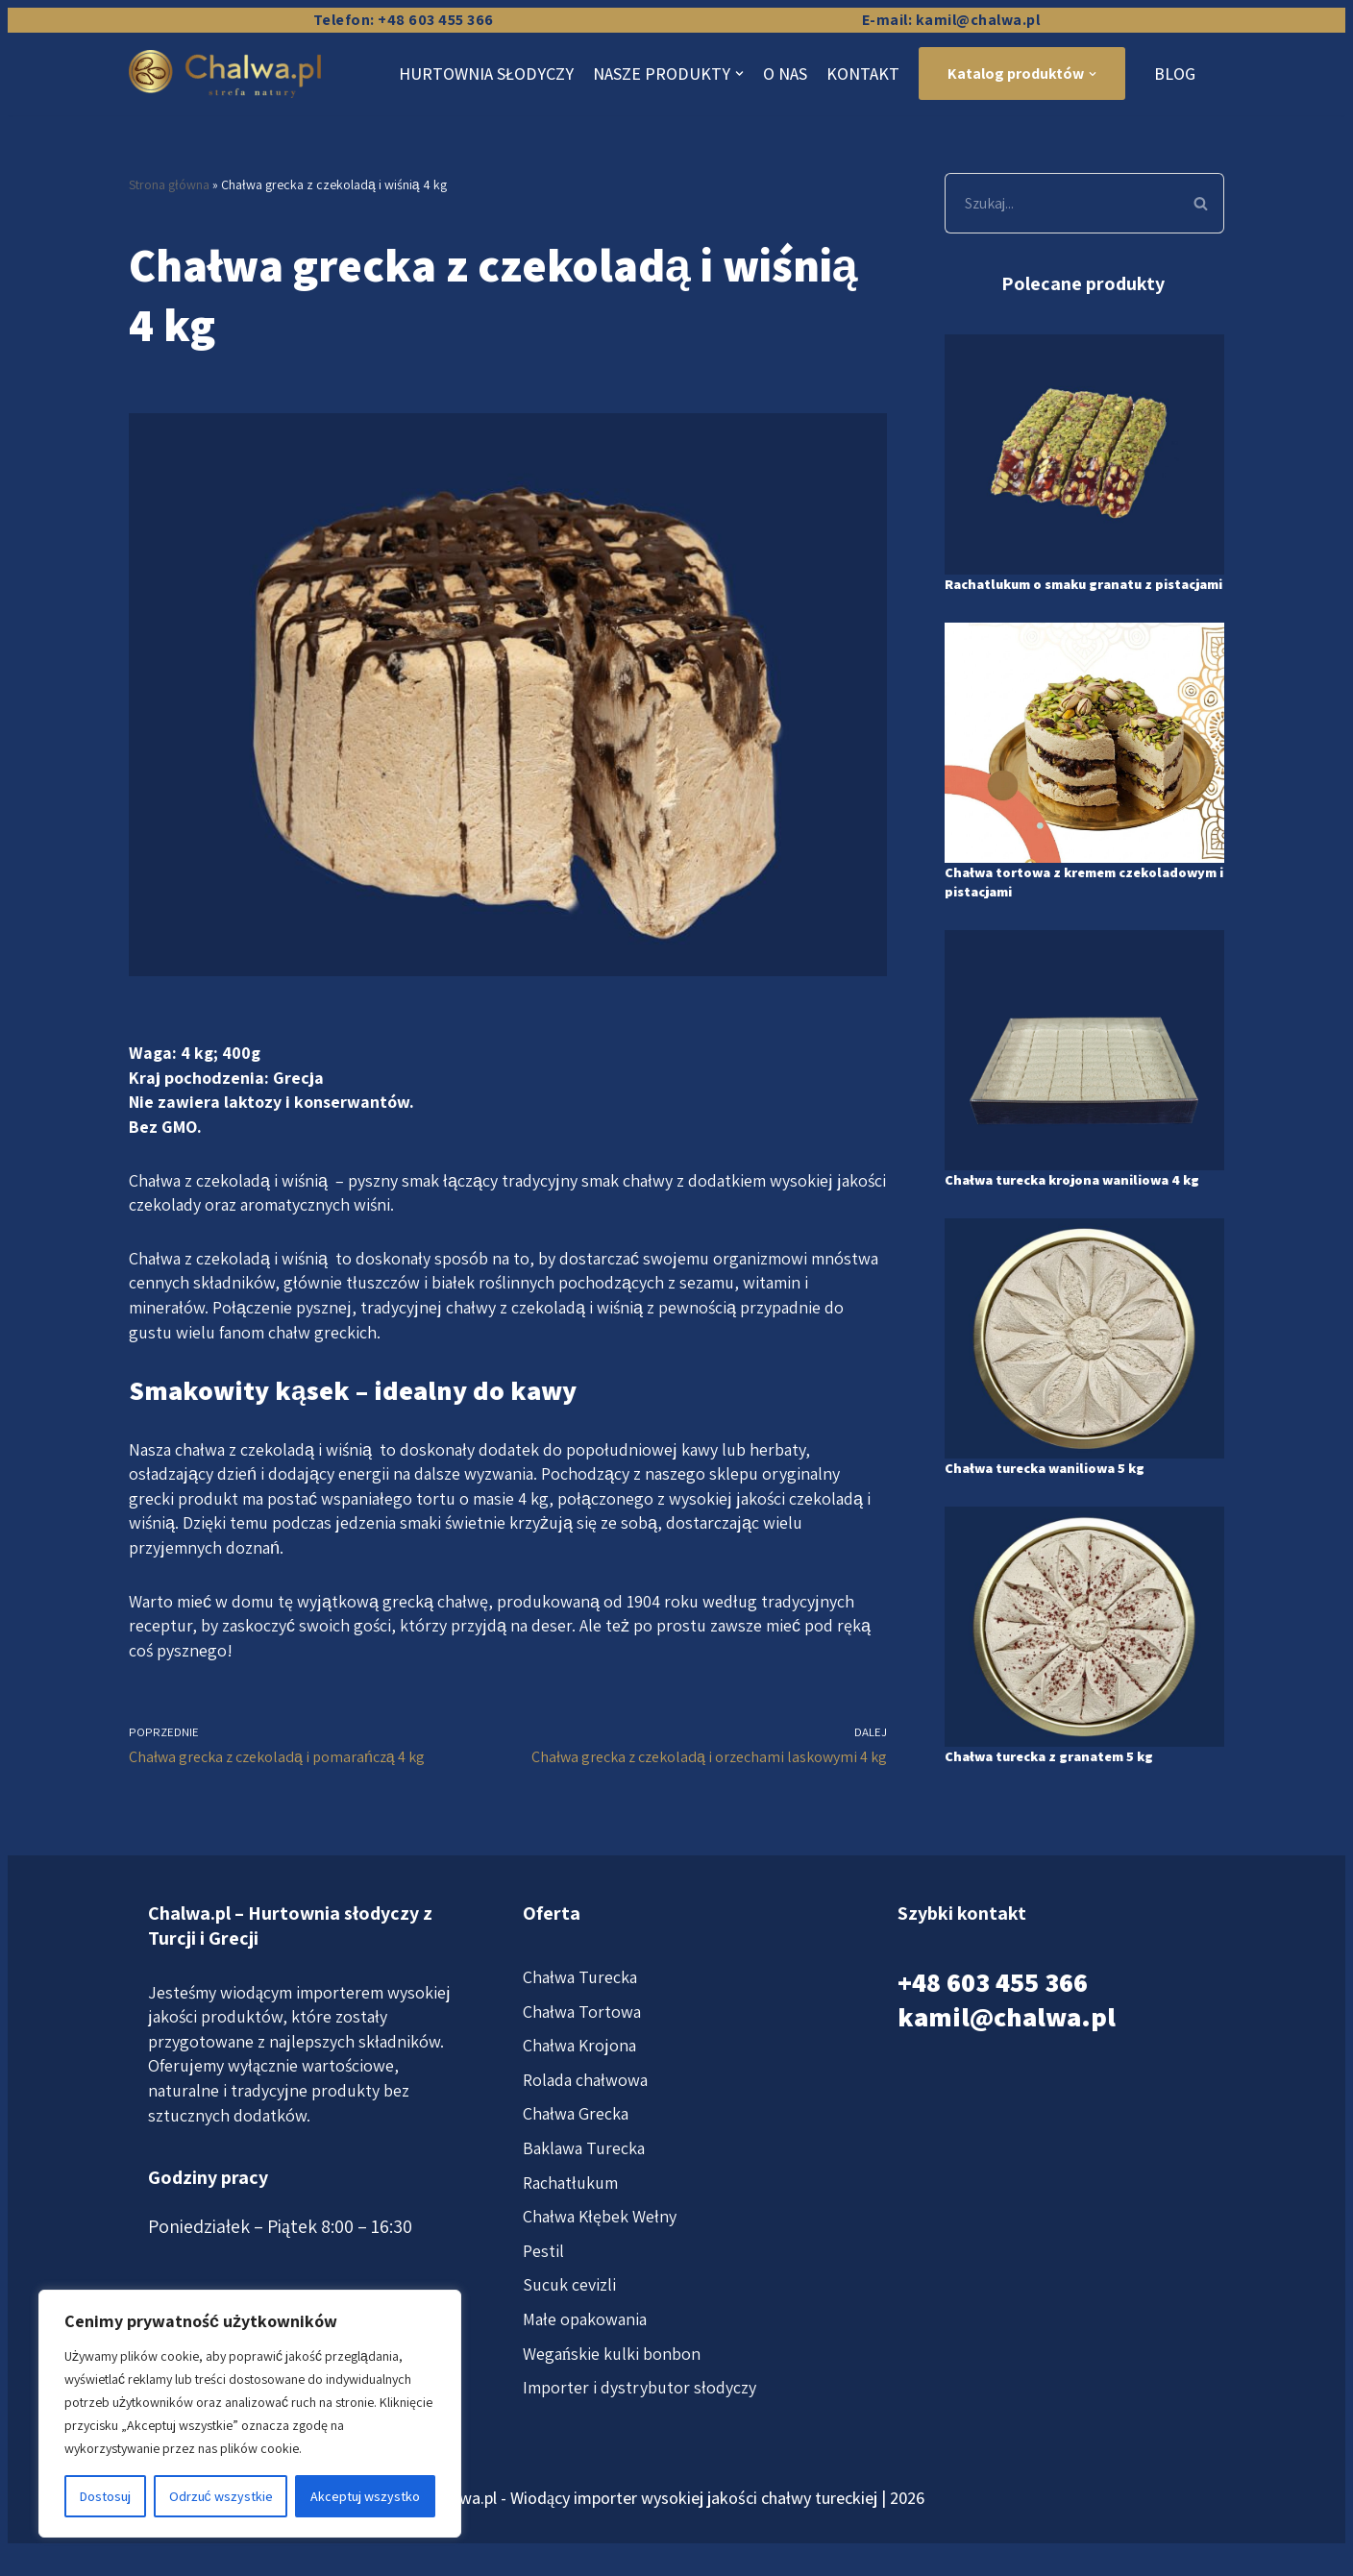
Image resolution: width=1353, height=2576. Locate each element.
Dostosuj (105, 2496)
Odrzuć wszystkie (221, 2496)
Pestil (543, 2291)
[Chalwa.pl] (230, 74)
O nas (785, 73)
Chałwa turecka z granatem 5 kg (1062, 1794)
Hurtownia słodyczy (486, 73)
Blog (1174, 73)
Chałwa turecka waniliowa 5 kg (1057, 1506)
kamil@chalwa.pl (1007, 2057)
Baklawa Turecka (584, 2188)
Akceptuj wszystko (365, 2496)
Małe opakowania (585, 2359)
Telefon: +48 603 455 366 (403, 20)
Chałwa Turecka (580, 2017)
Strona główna (169, 184)
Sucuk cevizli (569, 2326)
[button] (1200, 203)
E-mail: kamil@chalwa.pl (951, 20)
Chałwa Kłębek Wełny (599, 2257)
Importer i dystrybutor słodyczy (639, 2428)
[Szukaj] (1061, 203)
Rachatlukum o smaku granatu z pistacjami (1063, 593)
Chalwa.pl (463, 2538)
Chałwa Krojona (579, 2086)
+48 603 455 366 (993, 2022)
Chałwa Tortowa (582, 2052)
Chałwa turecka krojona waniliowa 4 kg (1077, 1208)
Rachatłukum (570, 2223)
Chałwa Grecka (575, 2155)
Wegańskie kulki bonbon (612, 2394)
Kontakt (862, 73)
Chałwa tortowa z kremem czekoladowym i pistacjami (1044, 900)
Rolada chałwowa (585, 2120)
